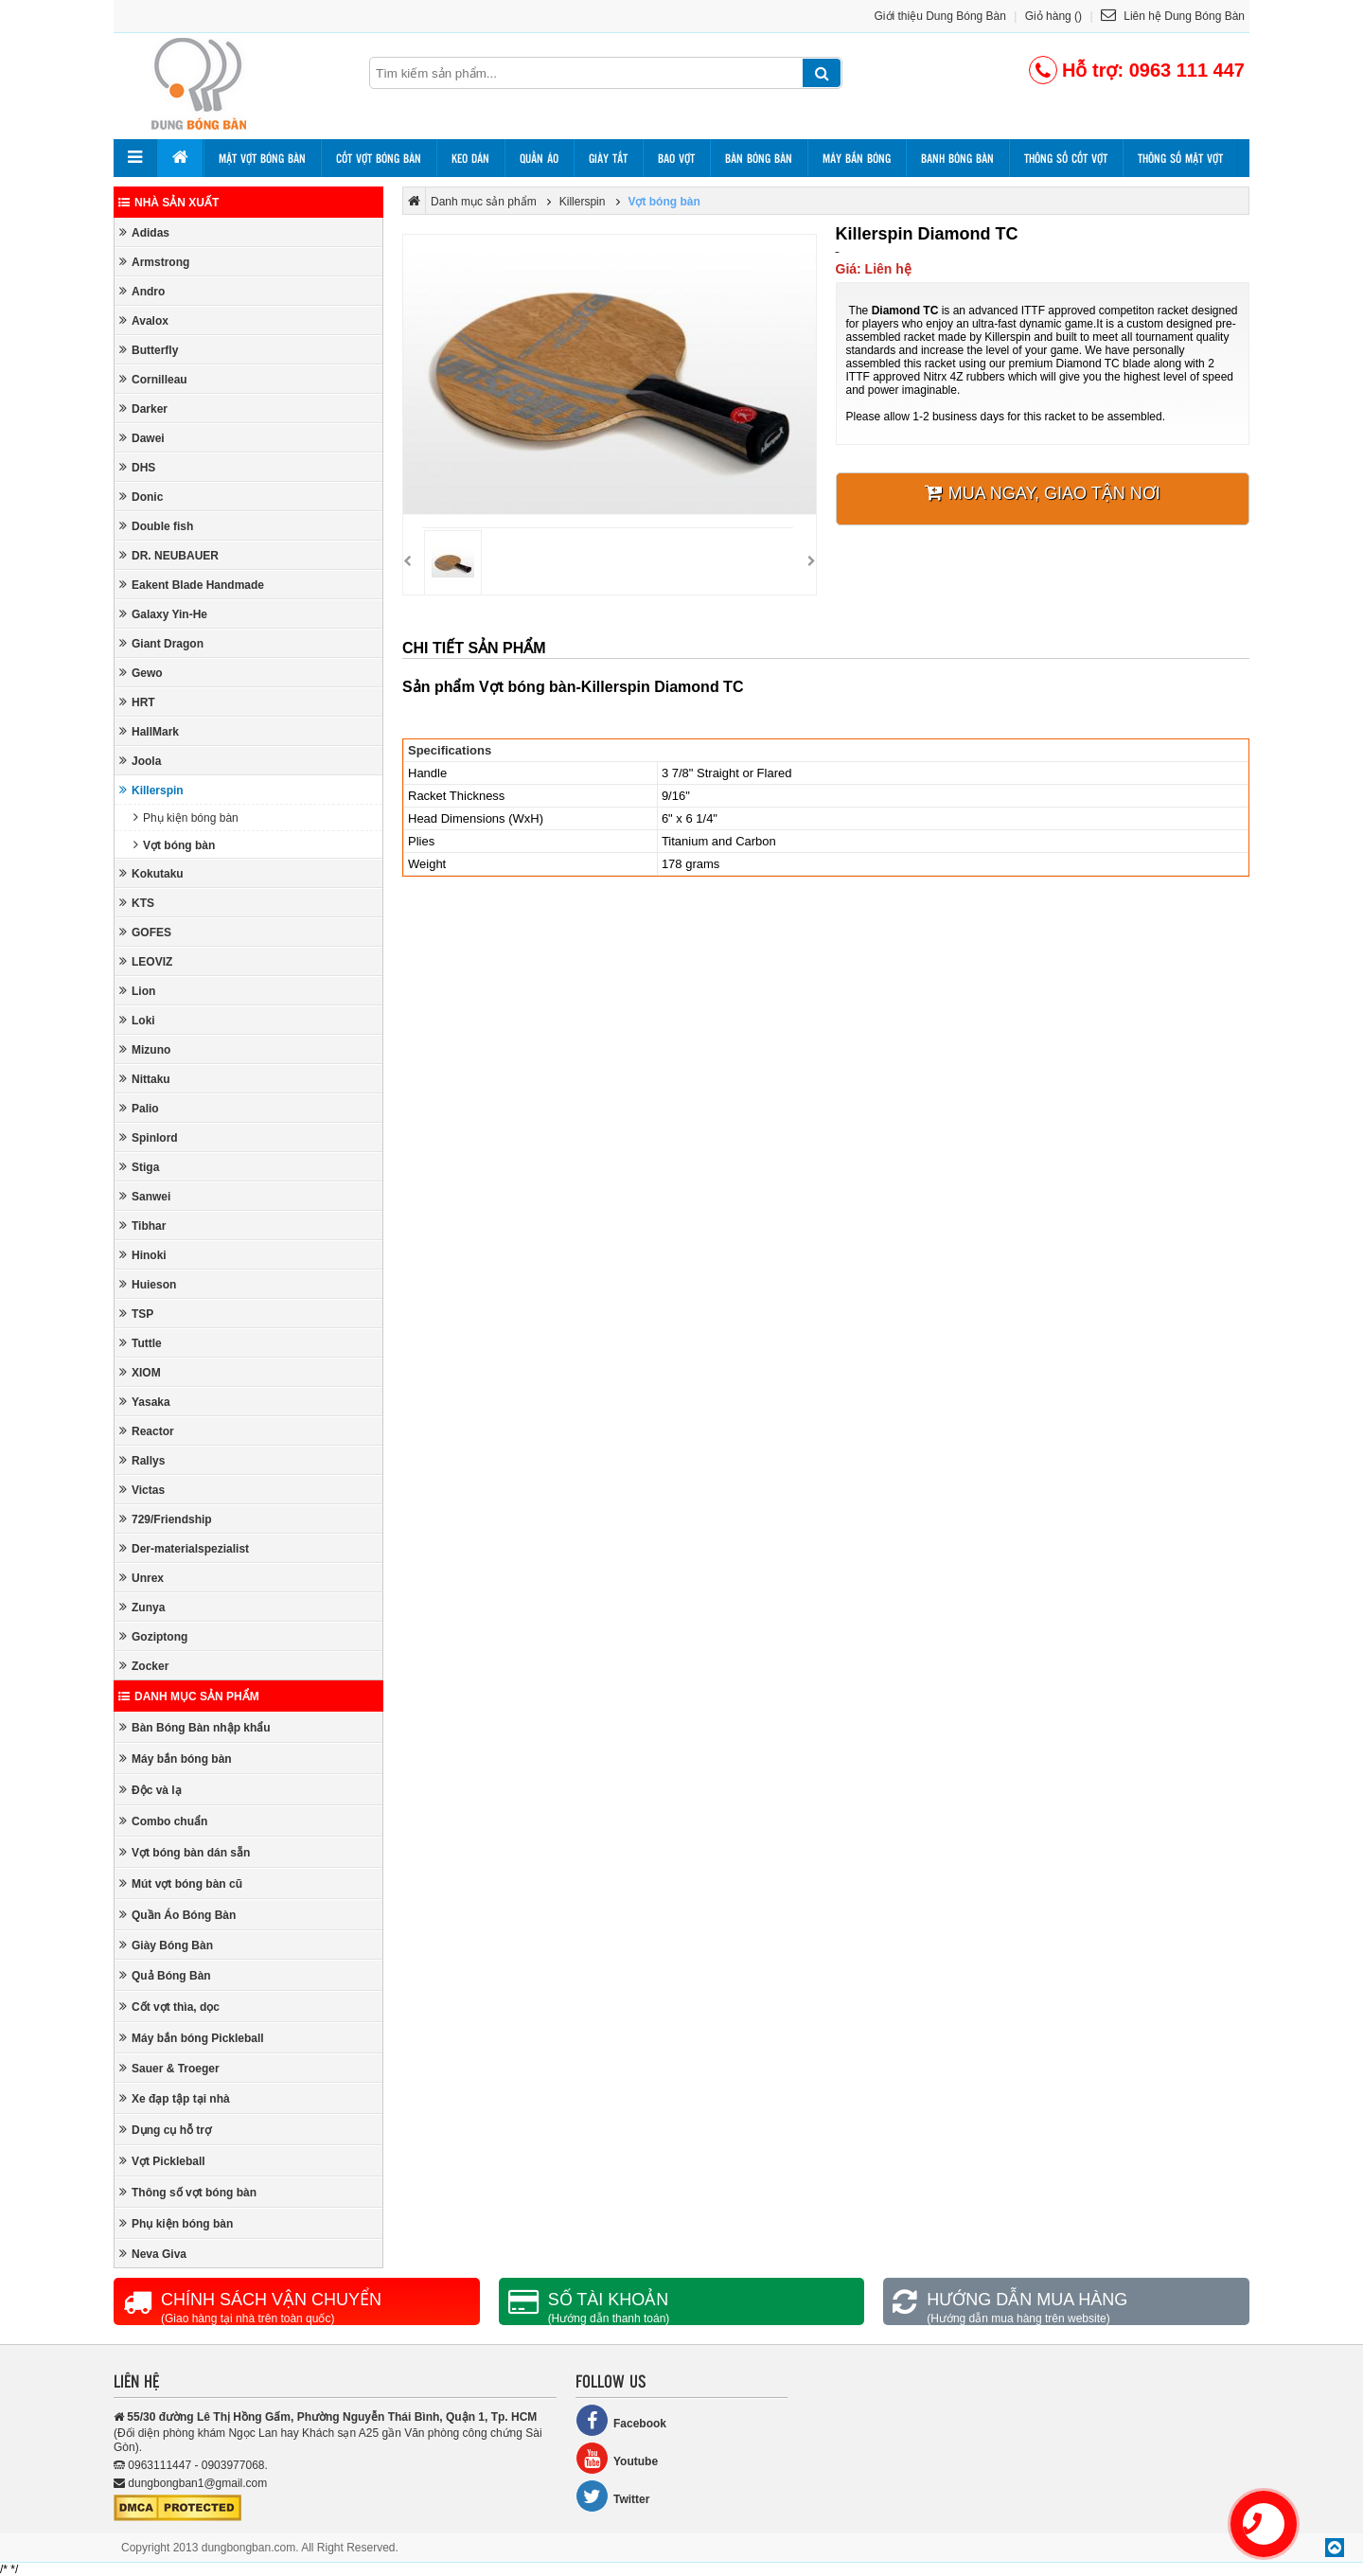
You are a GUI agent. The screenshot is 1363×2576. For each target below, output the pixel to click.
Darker (143, 408)
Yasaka (144, 1402)
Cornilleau (153, 379)
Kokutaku (151, 873)
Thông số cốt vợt (1065, 158)
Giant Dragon (161, 643)
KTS (136, 903)
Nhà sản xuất (168, 202)
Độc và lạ (150, 1790)
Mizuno (144, 1049)
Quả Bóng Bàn (165, 1975)
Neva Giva (152, 2254)
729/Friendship (165, 1519)
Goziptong (153, 1636)
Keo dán (470, 158)
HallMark (149, 731)
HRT (137, 702)
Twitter (612, 2496)
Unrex (141, 1578)
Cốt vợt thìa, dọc (169, 2006)
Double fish (156, 526)
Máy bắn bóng (857, 158)
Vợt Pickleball (162, 2161)
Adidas (144, 232)
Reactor (146, 1431)
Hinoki (143, 1255)
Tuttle (140, 1343)
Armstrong (154, 262)
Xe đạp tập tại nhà (174, 2098)
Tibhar (142, 1225)
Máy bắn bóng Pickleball (191, 2038)
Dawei (142, 438)
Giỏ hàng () (1053, 16)
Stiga (139, 1167)
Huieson (147, 1284)
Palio (139, 1108)
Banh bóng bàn (957, 158)
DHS (137, 467)
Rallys (142, 1460)
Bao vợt (676, 158)
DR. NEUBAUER (169, 555)
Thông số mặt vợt (1180, 158)
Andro (142, 291)
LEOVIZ (145, 961)
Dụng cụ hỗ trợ (165, 2130)
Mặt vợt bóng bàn (262, 158)
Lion (137, 991)
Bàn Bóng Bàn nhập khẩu (195, 1727)
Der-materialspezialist (184, 1548)
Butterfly (148, 350)
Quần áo (539, 158)
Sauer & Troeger (169, 2068)
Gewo (141, 673)
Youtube (616, 2458)
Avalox (143, 320)
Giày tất (608, 158)
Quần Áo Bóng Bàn (177, 1915)
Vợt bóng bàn (174, 845)
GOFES (145, 932)
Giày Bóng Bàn (166, 1945)
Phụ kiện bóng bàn (186, 817)
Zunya (142, 1607)
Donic (141, 496)
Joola (140, 761)
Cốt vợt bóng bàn (378, 158)
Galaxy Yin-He (163, 614)
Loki (137, 1020)
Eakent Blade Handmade (191, 584)
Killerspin (151, 790)
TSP (136, 1313)
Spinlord (148, 1137)
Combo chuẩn (163, 1821)
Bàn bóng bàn (758, 158)
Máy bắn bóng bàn (175, 1758)
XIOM (140, 1372)
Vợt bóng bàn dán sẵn (184, 1852)
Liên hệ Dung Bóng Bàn (1173, 16)
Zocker (143, 1666)
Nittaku (144, 1079)
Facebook (620, 2420)
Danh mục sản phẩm (188, 1696)
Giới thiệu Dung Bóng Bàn (940, 16)
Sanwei (144, 1196)
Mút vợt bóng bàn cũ (180, 1883)
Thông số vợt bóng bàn (188, 2192)
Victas (142, 1490)
